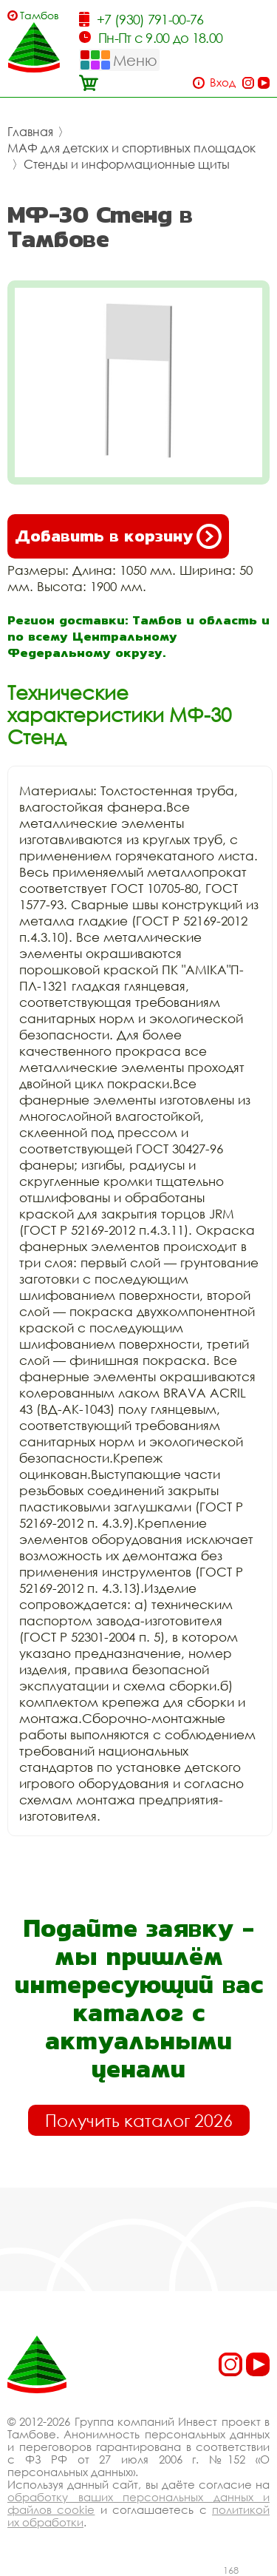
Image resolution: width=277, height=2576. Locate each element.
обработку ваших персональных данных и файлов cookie (138, 2503)
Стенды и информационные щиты (127, 164)
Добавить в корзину (118, 536)
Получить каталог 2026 (139, 2120)
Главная (30, 131)
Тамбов (39, 15)
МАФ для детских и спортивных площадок (131, 148)
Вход (223, 82)
